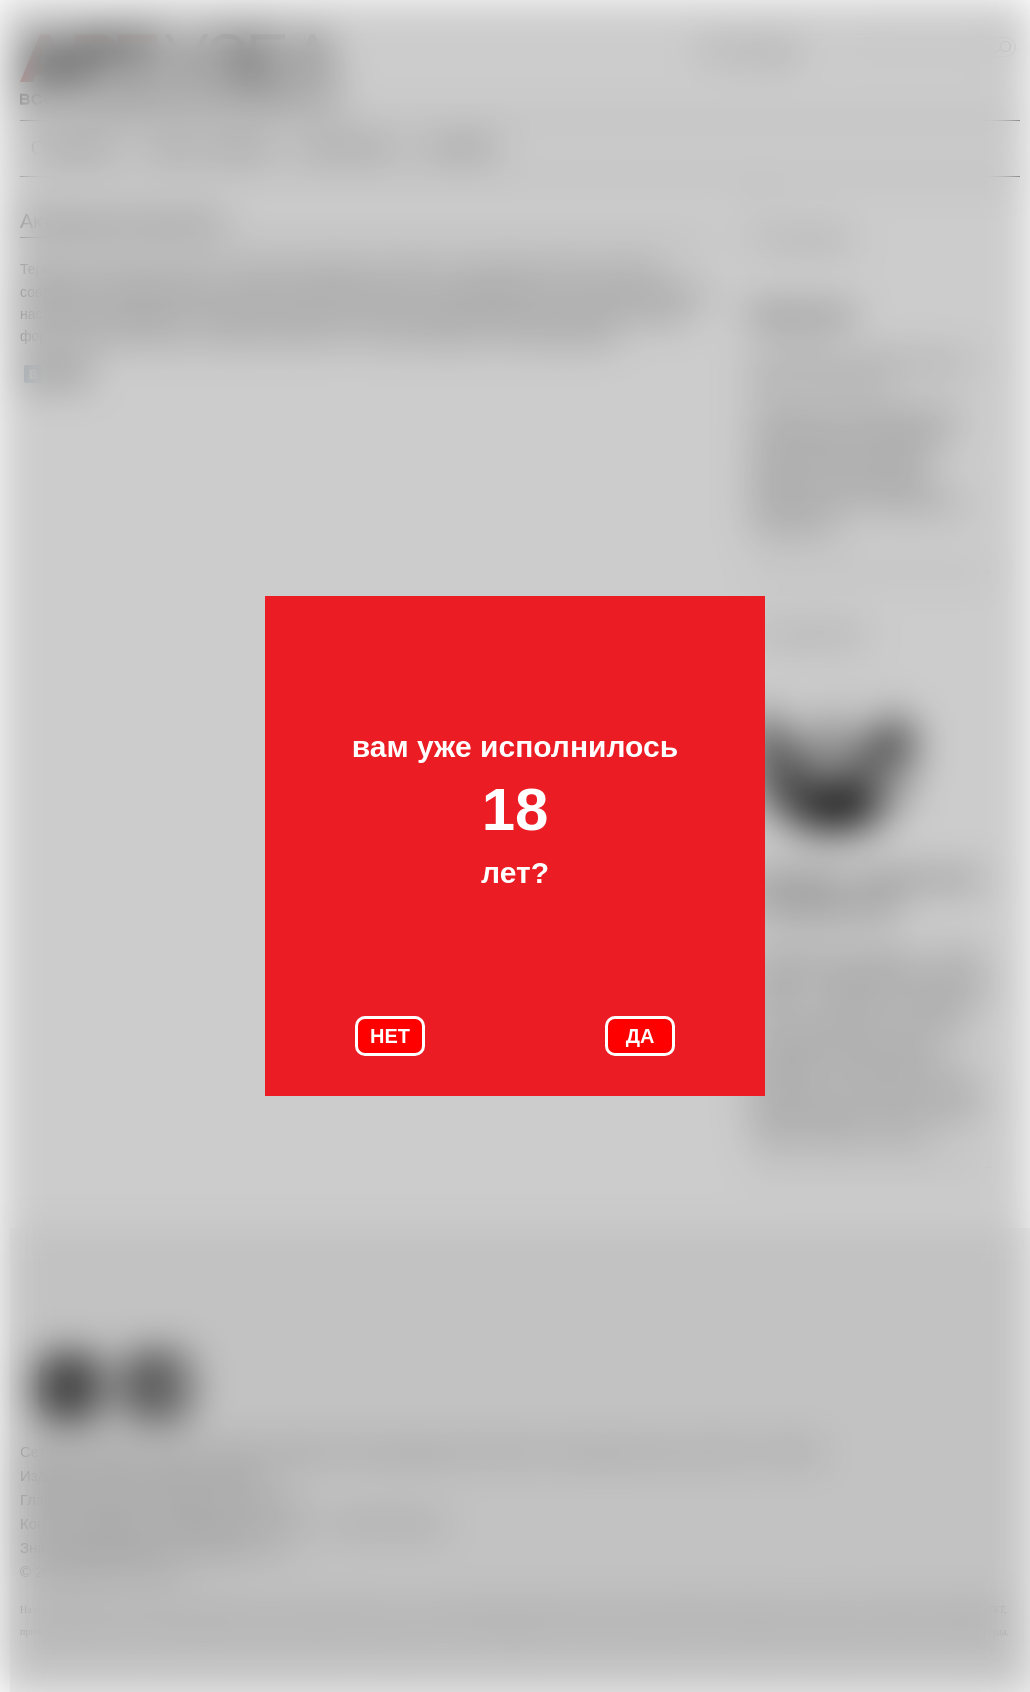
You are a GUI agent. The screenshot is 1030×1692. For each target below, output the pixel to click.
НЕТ (390, 1036)
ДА (640, 1036)
